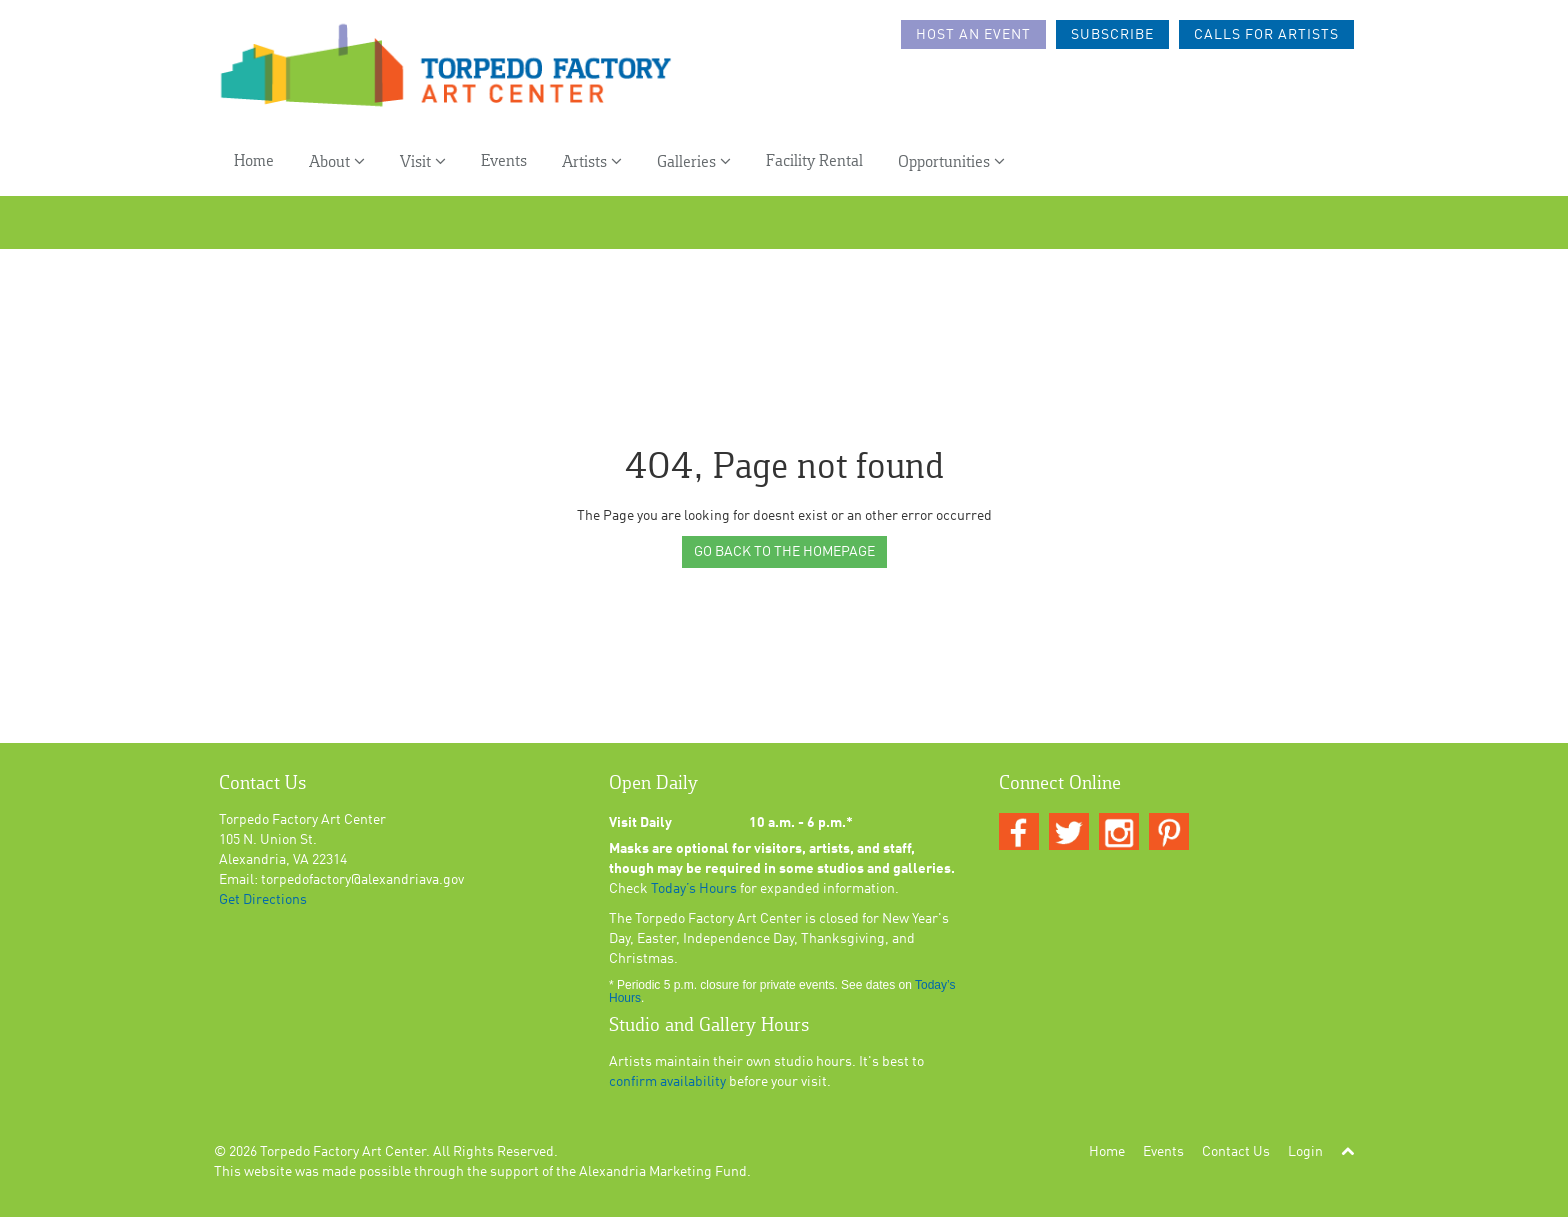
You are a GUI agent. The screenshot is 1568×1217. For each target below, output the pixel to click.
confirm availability (667, 1082)
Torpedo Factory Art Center (343, 1152)
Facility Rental (814, 161)
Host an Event (973, 35)
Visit (423, 161)
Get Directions (263, 900)
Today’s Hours (694, 889)
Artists (592, 161)
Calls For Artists (1266, 35)
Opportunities (951, 161)
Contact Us (1236, 1152)
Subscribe (1112, 35)
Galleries (694, 161)
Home (254, 161)
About (337, 161)
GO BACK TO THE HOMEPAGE (784, 552)
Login (1305, 1152)
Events (504, 161)
